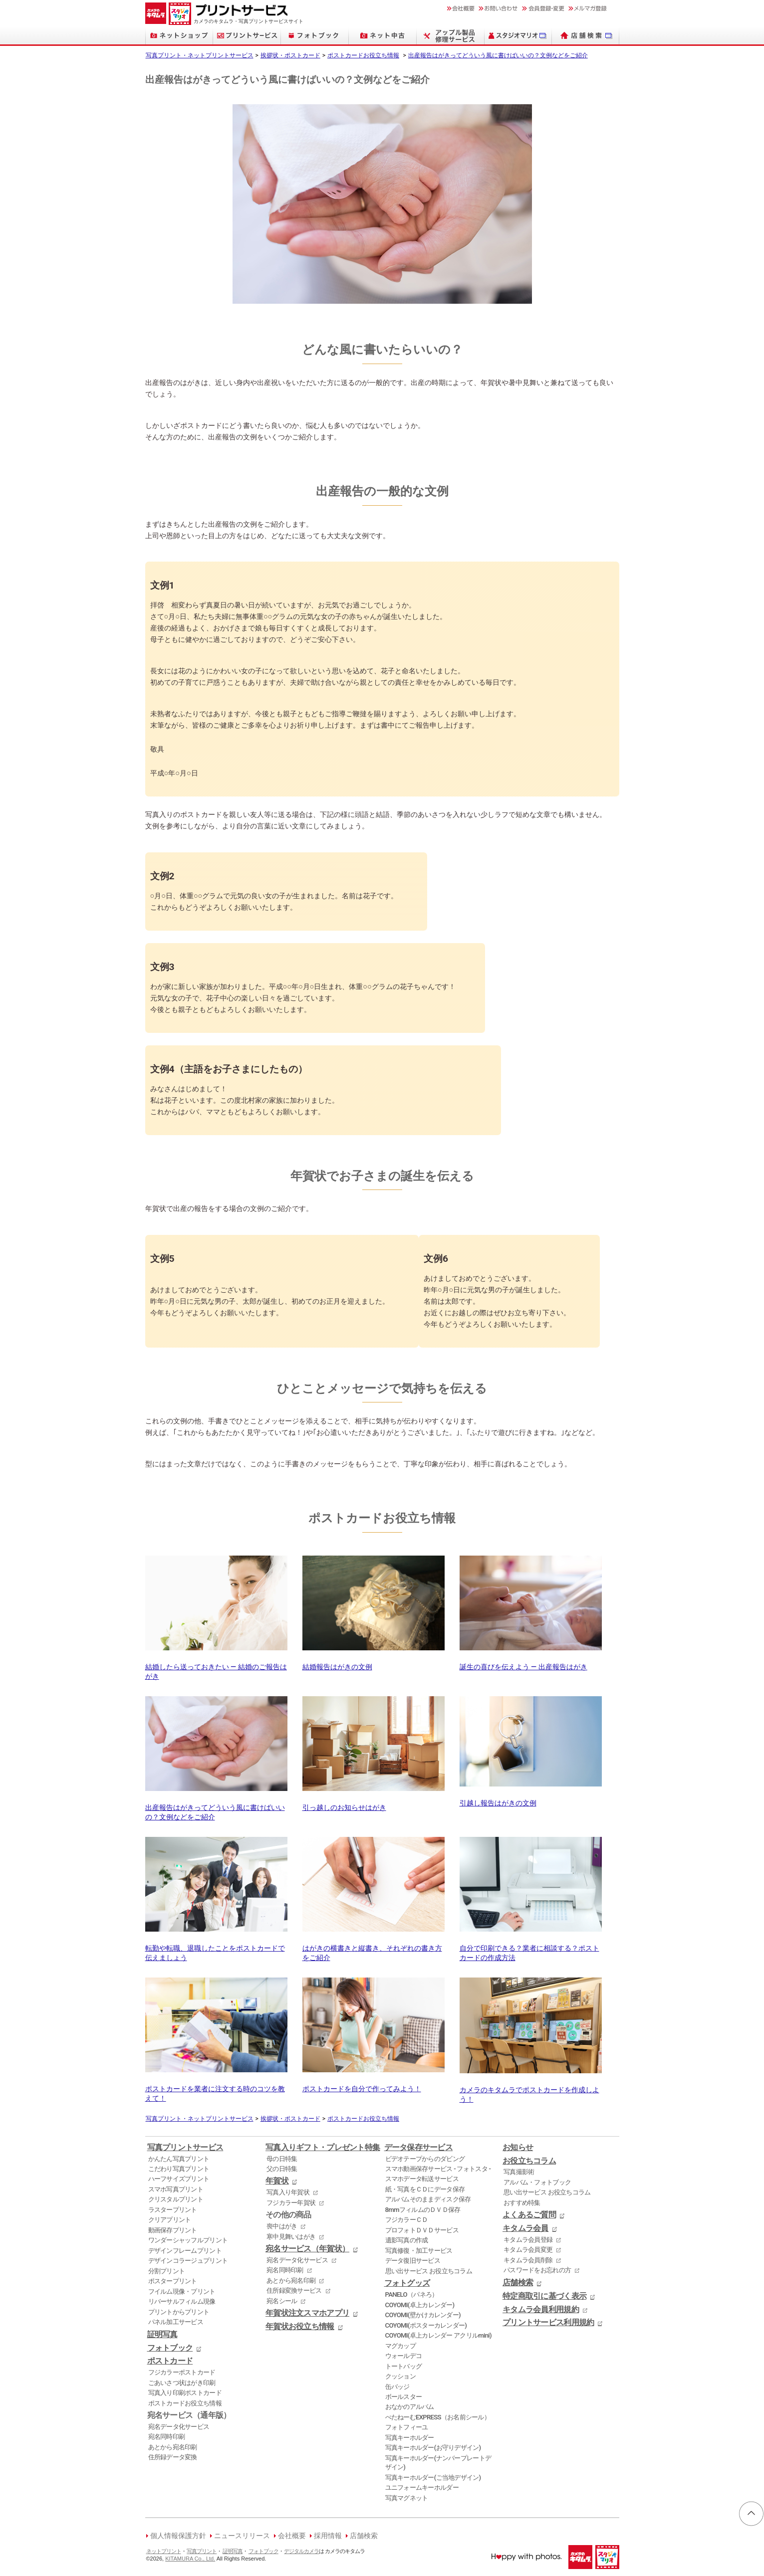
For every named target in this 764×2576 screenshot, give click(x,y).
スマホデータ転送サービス (422, 2178)
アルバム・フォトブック (537, 2182)
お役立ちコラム (529, 2161)
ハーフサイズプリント (179, 2178)
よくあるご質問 (529, 2214)
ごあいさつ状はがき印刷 (182, 2382)
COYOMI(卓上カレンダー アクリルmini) (438, 2335)
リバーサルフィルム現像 (182, 2301)
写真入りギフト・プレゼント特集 (322, 2147)
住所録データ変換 (172, 2457)
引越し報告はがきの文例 (531, 1798)
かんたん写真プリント (179, 2159)
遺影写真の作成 (406, 2240)
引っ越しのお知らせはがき (373, 1803)
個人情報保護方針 (178, 2536)
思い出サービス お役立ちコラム (428, 2271)
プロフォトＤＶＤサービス (422, 2230)
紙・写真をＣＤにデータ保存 (425, 2189)
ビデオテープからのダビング (425, 2159)
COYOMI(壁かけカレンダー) (423, 2315)
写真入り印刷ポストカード (185, 2392)
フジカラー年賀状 (290, 2202)
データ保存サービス (418, 2147)
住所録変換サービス (294, 2290)
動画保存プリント (172, 2230)
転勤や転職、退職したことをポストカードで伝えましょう (216, 1948)
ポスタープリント (172, 2281)
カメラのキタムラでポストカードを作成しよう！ (531, 2090)
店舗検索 (518, 2282)
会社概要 (292, 2536)
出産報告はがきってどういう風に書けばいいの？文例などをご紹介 (498, 55)
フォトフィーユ (406, 2427)
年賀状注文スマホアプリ (307, 2313)
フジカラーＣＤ (406, 2219)
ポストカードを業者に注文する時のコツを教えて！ (216, 2089)
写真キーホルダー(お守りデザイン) (433, 2447)
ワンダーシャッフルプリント (188, 2240)
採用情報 (328, 2536)
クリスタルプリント (176, 2199)
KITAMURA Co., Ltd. (190, 2559)
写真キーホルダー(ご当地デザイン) (433, 2477)
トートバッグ (403, 2366)
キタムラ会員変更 (528, 2249)
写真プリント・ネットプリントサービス (200, 55)
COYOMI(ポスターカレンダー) (426, 2325)
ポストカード (170, 2361)
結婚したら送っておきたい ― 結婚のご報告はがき (216, 1667)
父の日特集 (281, 2169)
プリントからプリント (179, 2312)
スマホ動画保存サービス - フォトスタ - (438, 2169)
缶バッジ (397, 2386)
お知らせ (518, 2147)
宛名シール (281, 2301)
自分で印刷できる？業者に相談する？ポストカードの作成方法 (531, 1948)
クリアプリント (169, 2219)
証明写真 (162, 2334)
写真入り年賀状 (287, 2192)
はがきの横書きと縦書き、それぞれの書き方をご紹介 (373, 1948)
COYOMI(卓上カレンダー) (420, 2305)
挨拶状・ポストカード (290, 55)
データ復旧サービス (413, 2260)
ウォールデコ (403, 2356)
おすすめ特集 (522, 2202)
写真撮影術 (519, 2172)
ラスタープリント (172, 2209)
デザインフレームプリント (185, 2250)
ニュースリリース (242, 2536)
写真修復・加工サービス (419, 2250)
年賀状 (276, 2181)
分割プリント (166, 2271)
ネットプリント (163, 2551)
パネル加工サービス (176, 2322)
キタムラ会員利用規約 (541, 2309)
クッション (400, 2376)
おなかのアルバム (409, 2406)
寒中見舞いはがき (290, 2236)
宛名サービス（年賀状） (307, 2248)
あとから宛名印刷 (172, 2447)
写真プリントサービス (185, 2147)
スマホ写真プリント (176, 2189)
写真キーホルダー (409, 2437)
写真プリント (202, 2551)
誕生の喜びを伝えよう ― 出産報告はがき (531, 1662)
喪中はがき (281, 2226)
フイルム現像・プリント (182, 2291)
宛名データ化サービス (179, 2426)
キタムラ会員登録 (528, 2239)
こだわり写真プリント (179, 2169)
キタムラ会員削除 (528, 2260)
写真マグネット (406, 2498)
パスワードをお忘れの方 (537, 2270)
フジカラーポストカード (182, 2372)
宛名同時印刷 (166, 2436)
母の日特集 (281, 2159)
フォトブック (170, 2348)
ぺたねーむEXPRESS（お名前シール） (438, 2417)
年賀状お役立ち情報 (299, 2326)
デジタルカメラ (301, 2551)
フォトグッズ (407, 2283)
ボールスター (403, 2396)
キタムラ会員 (525, 2228)
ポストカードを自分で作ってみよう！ (373, 2084)
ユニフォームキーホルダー (422, 2487)
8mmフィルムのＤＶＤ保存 (423, 2209)
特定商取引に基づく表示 (544, 2296)
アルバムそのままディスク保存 (428, 2199)
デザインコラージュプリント (188, 2260)
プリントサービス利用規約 (548, 2322)
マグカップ (400, 2346)
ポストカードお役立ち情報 (363, 55)
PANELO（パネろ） (411, 2294)
